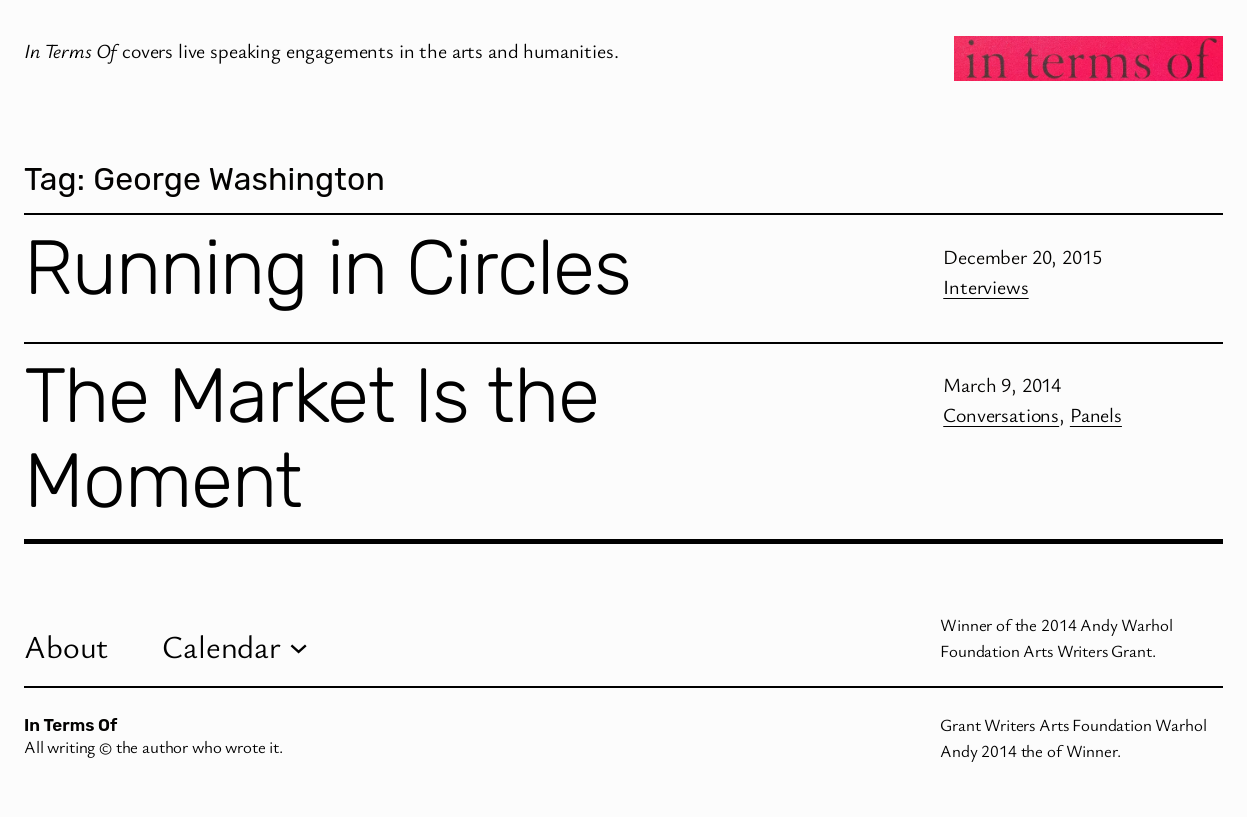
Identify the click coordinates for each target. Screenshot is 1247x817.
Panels (1096, 414)
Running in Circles (327, 268)
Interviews (985, 286)
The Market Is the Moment (311, 438)
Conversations (1001, 414)
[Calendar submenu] (298, 646)
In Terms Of (70, 725)
